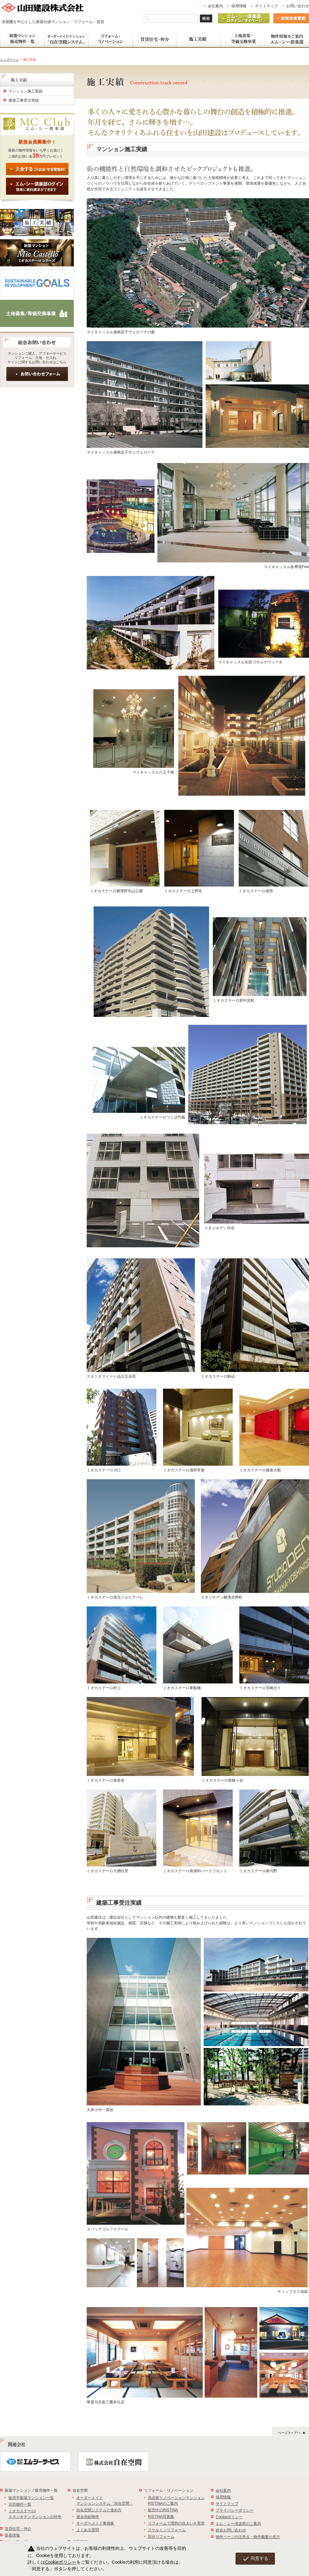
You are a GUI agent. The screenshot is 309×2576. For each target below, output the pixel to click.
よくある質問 (87, 2530)
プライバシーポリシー (235, 2510)
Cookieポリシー (229, 2517)
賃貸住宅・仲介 (18, 2528)
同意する (255, 2558)
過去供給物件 (87, 2516)
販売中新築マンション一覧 (31, 2498)
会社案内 (215, 6)
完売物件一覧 (20, 2504)
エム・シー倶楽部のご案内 (238, 2523)
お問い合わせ (297, 6)
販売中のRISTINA (163, 2510)
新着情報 (12, 2535)
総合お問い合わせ (231, 2530)
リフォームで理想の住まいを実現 (176, 2523)
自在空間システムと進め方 (99, 2510)
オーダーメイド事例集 (95, 2523)
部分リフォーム (161, 2536)
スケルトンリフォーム (167, 2530)
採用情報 (239, 6)
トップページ (9, 59)
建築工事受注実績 (24, 100)
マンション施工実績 (26, 91)
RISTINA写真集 (161, 2516)
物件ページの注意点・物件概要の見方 (248, 2537)
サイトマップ (266, 6)
